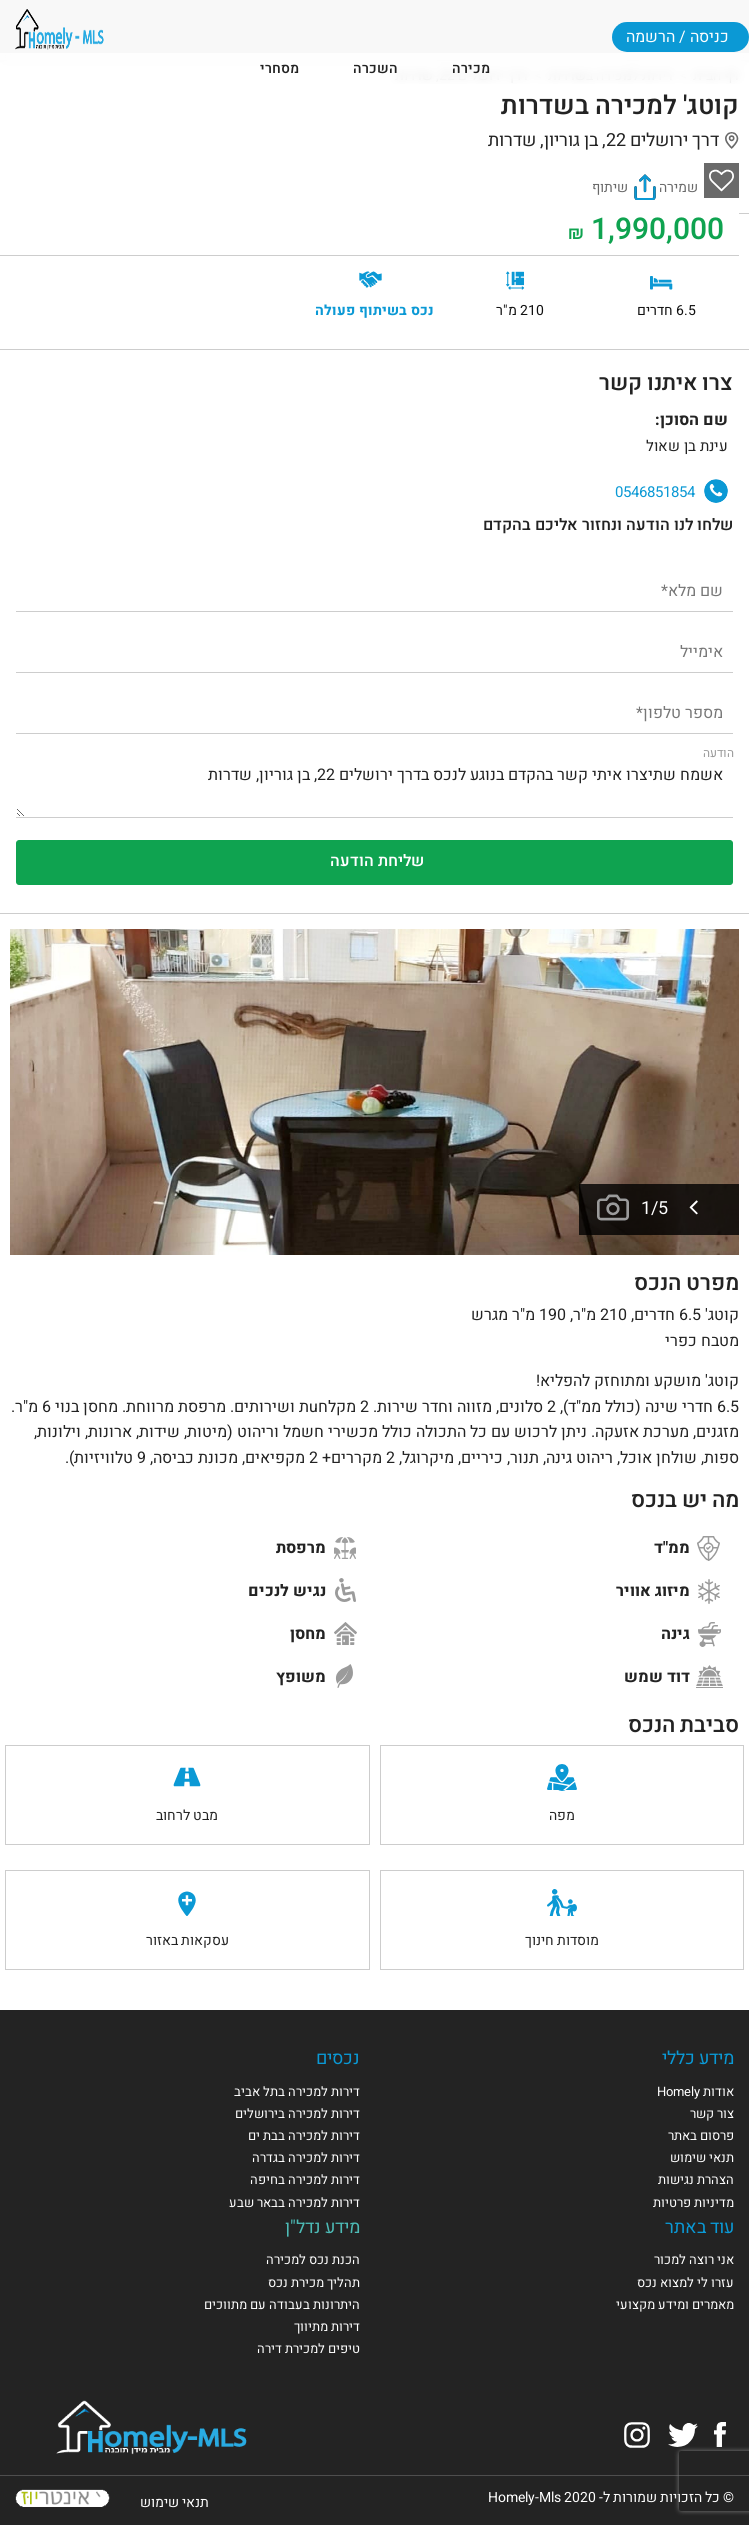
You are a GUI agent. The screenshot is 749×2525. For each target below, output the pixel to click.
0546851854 (671, 491)
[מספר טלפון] (374, 711)
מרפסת (318, 1548)
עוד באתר (699, 2227)
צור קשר (712, 2113)
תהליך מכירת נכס (314, 2282)
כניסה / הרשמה (677, 37)
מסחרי (279, 68)
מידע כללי (698, 2058)
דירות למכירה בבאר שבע (294, 2202)
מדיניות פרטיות (693, 2202)
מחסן (325, 1634)
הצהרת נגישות (696, 2179)
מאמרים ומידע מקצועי (675, 2304)
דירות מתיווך (327, 2326)
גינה (692, 1634)
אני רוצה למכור (694, 2259)
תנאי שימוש (702, 2157)
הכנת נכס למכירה (313, 2259)
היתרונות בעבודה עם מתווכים (282, 2304)
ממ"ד (689, 1548)
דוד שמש (674, 1677)
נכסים (338, 2058)
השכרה (375, 68)
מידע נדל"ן (322, 2227)
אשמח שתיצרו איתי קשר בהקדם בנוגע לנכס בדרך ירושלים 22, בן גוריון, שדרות (374, 784)
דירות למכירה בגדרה (306, 2157)
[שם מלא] (374, 589)
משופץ (318, 1677)
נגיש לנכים (304, 1591)
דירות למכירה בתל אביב (297, 2091)
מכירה (471, 68)
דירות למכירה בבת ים (304, 2135)
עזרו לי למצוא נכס (685, 2282)
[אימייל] (374, 650)
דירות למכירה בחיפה (305, 2179)
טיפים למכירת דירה (308, 2348)
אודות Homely (695, 2091)
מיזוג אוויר (670, 1591)
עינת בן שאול (47, 437)
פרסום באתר (701, 2135)
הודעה (718, 753)
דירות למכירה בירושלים (297, 2113)
